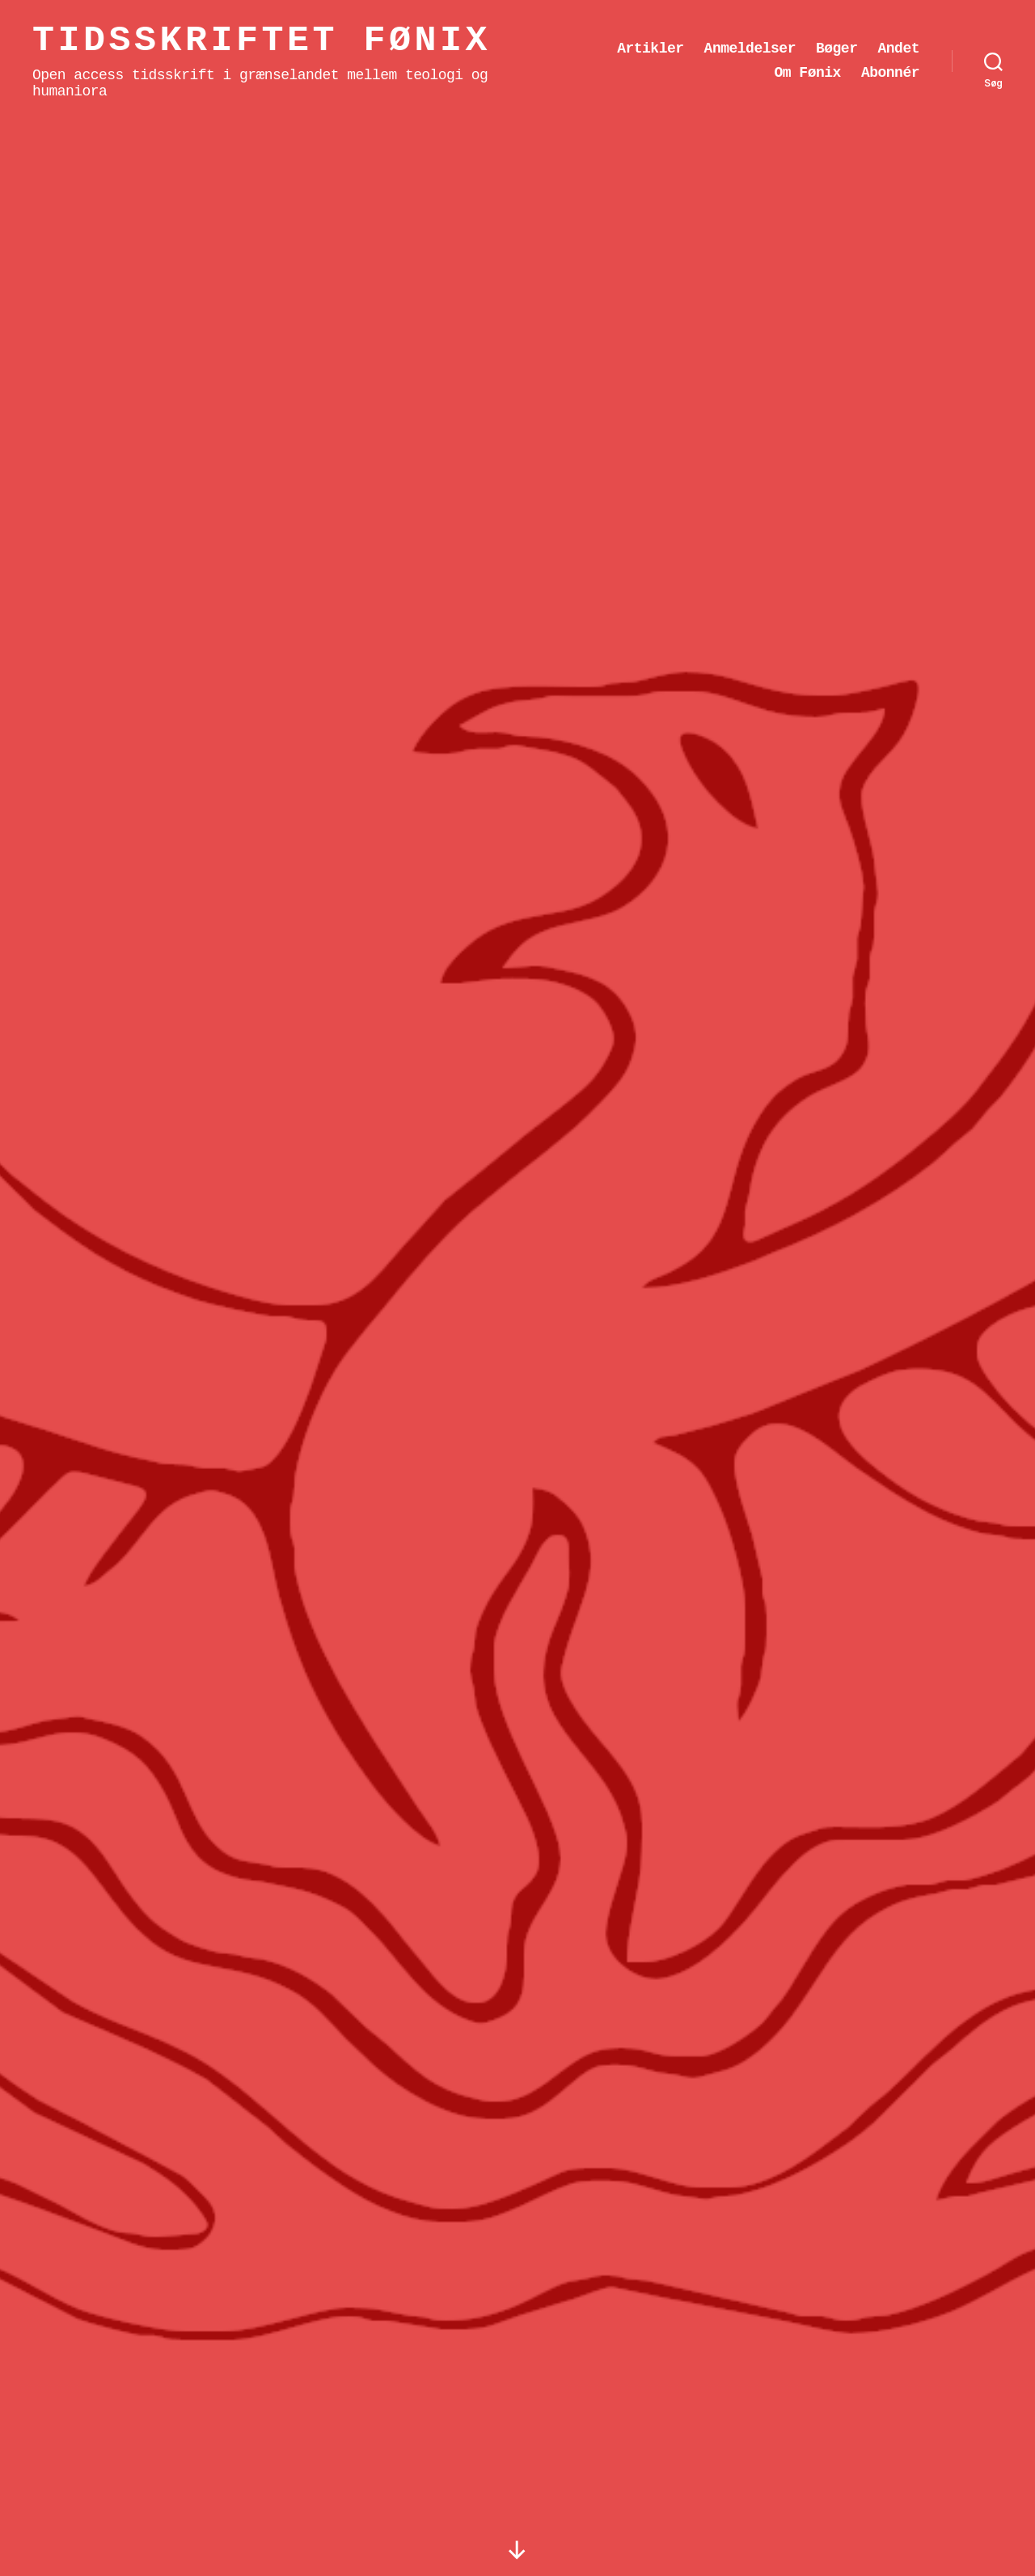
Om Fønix (807, 73)
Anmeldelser (750, 48)
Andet (898, 48)
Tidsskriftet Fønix (261, 41)
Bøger (837, 48)
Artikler (650, 48)
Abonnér (890, 73)
